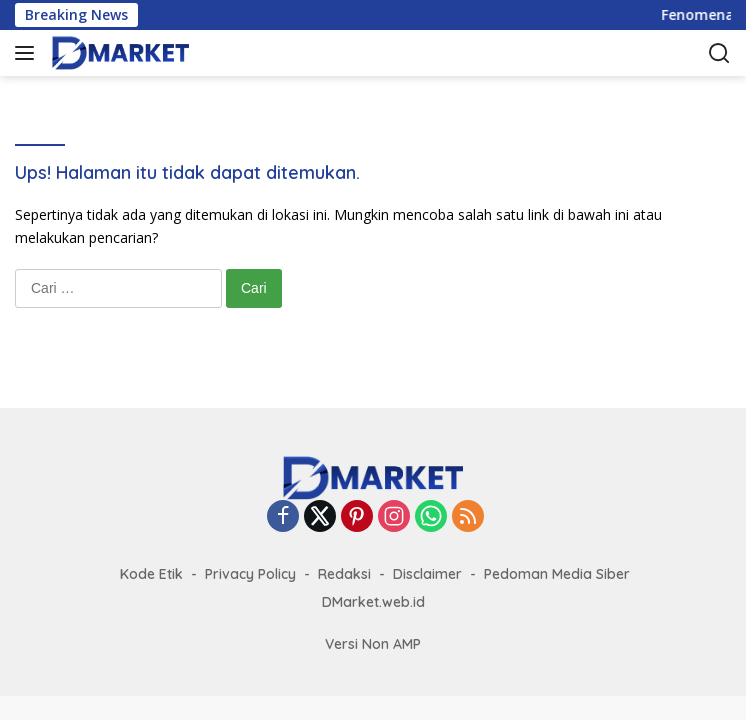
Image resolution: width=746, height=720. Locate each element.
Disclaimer (427, 574)
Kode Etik (151, 574)
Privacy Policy (250, 574)
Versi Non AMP (373, 644)
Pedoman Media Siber (557, 574)
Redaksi (344, 574)
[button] (28, 53)
